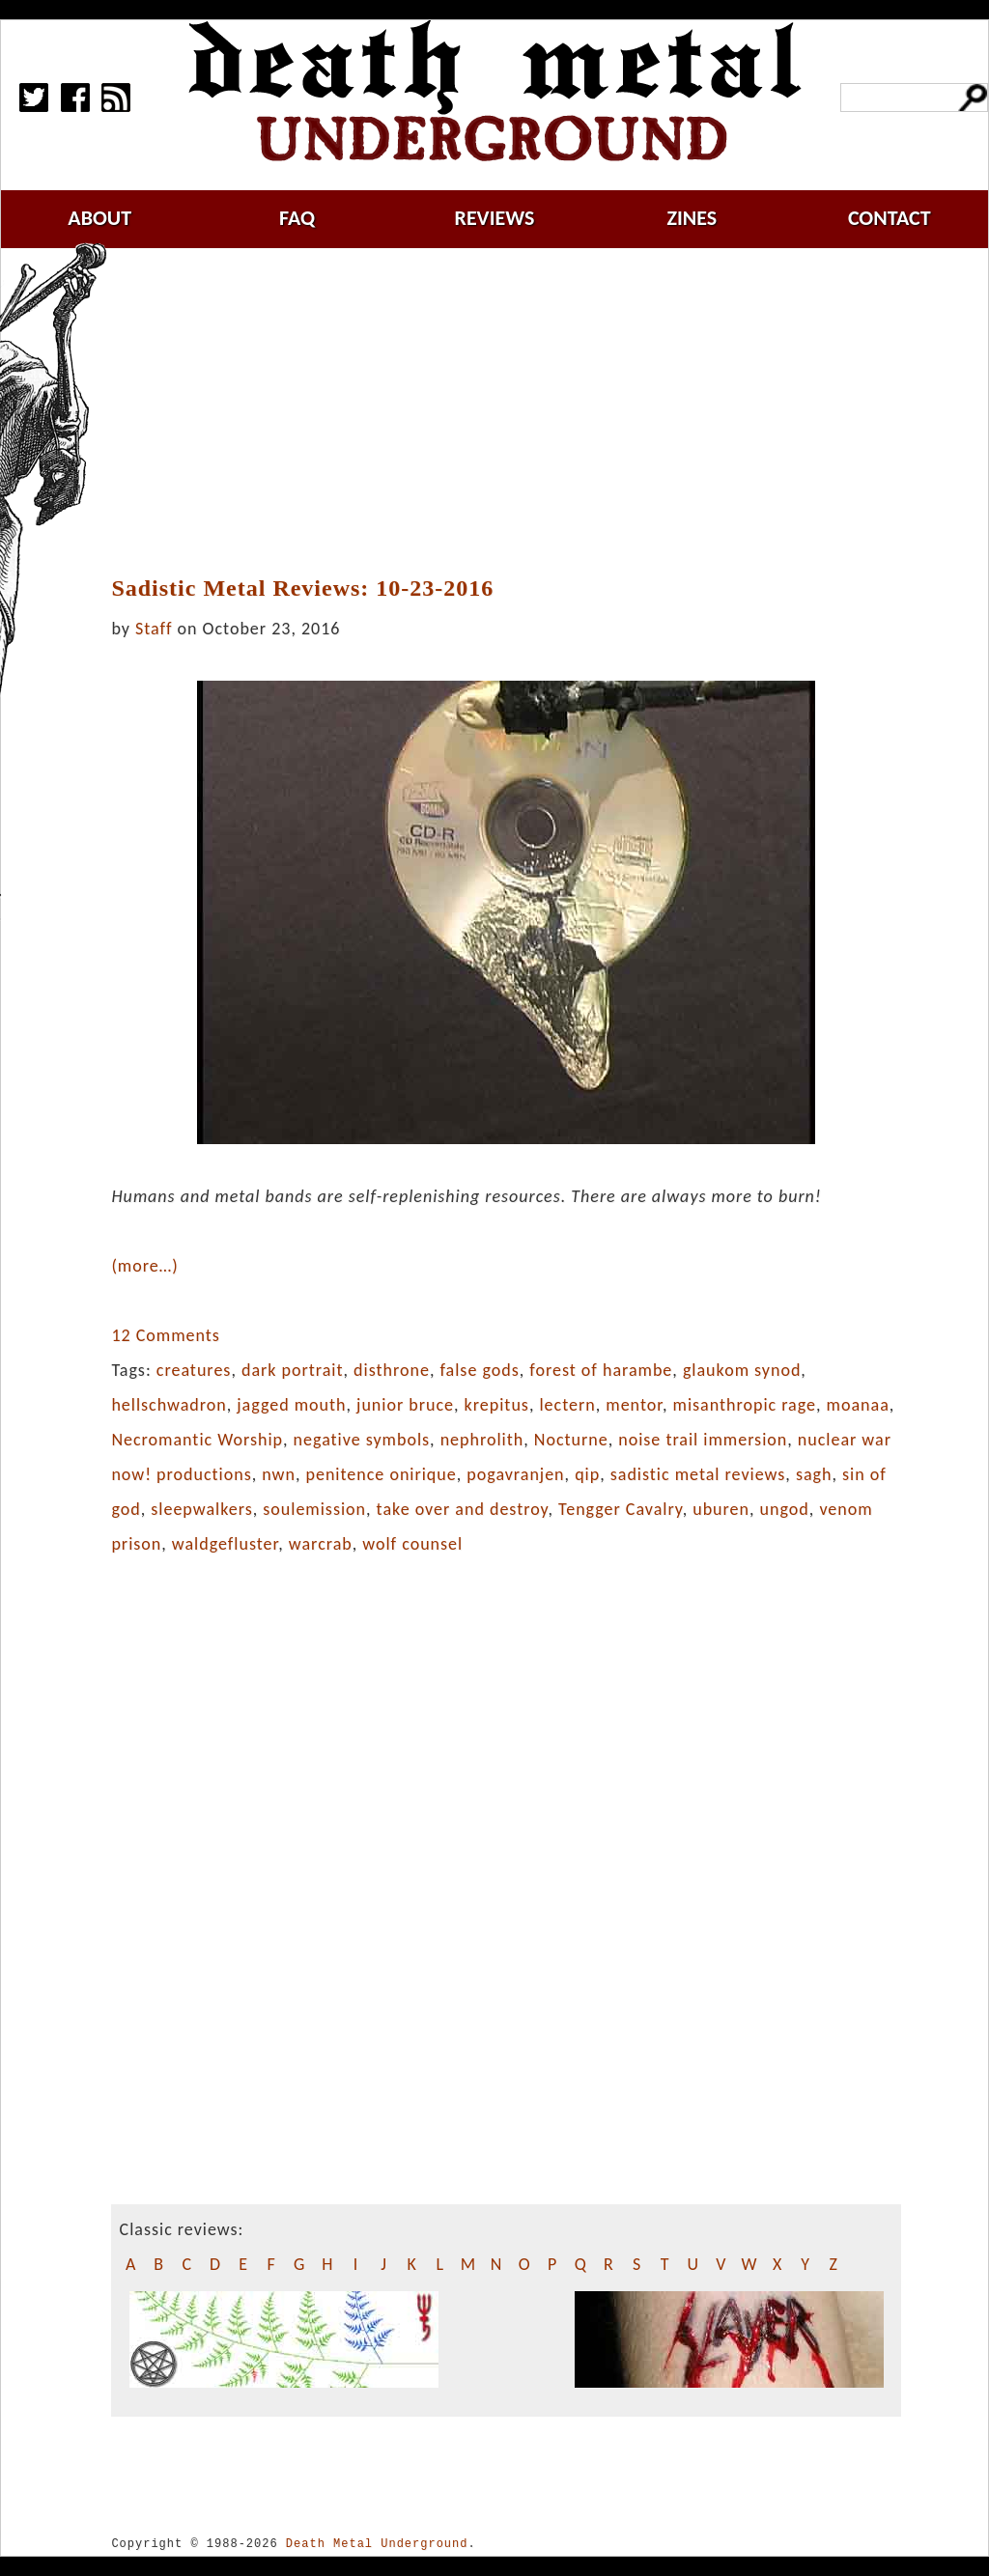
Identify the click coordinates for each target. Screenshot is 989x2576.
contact (889, 218)
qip (587, 1474)
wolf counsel (412, 1543)
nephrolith (482, 1439)
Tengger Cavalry (620, 1509)
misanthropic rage (745, 1404)
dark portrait (292, 1370)
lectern (567, 1404)
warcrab (321, 1543)
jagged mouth (291, 1404)
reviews (495, 218)
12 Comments (165, 1335)
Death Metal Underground (377, 2543)
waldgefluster (225, 1543)
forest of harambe (600, 1370)
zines (691, 218)
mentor (634, 1404)
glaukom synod (742, 1370)
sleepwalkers (201, 1509)
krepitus (497, 1404)
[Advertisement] (517, 412)
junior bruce (405, 1404)
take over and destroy (463, 1509)
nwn (279, 1474)
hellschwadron (168, 1404)
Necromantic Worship (197, 1439)
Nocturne (571, 1439)
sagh (814, 1474)
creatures (194, 1370)
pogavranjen (515, 1474)
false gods (479, 1370)
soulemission (314, 1509)
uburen (720, 1509)
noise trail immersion (702, 1439)
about (99, 218)
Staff (153, 628)
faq (297, 218)
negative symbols (362, 1439)
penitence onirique (381, 1474)
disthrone (391, 1370)
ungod (784, 1509)
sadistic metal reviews (698, 1474)
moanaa (858, 1404)
